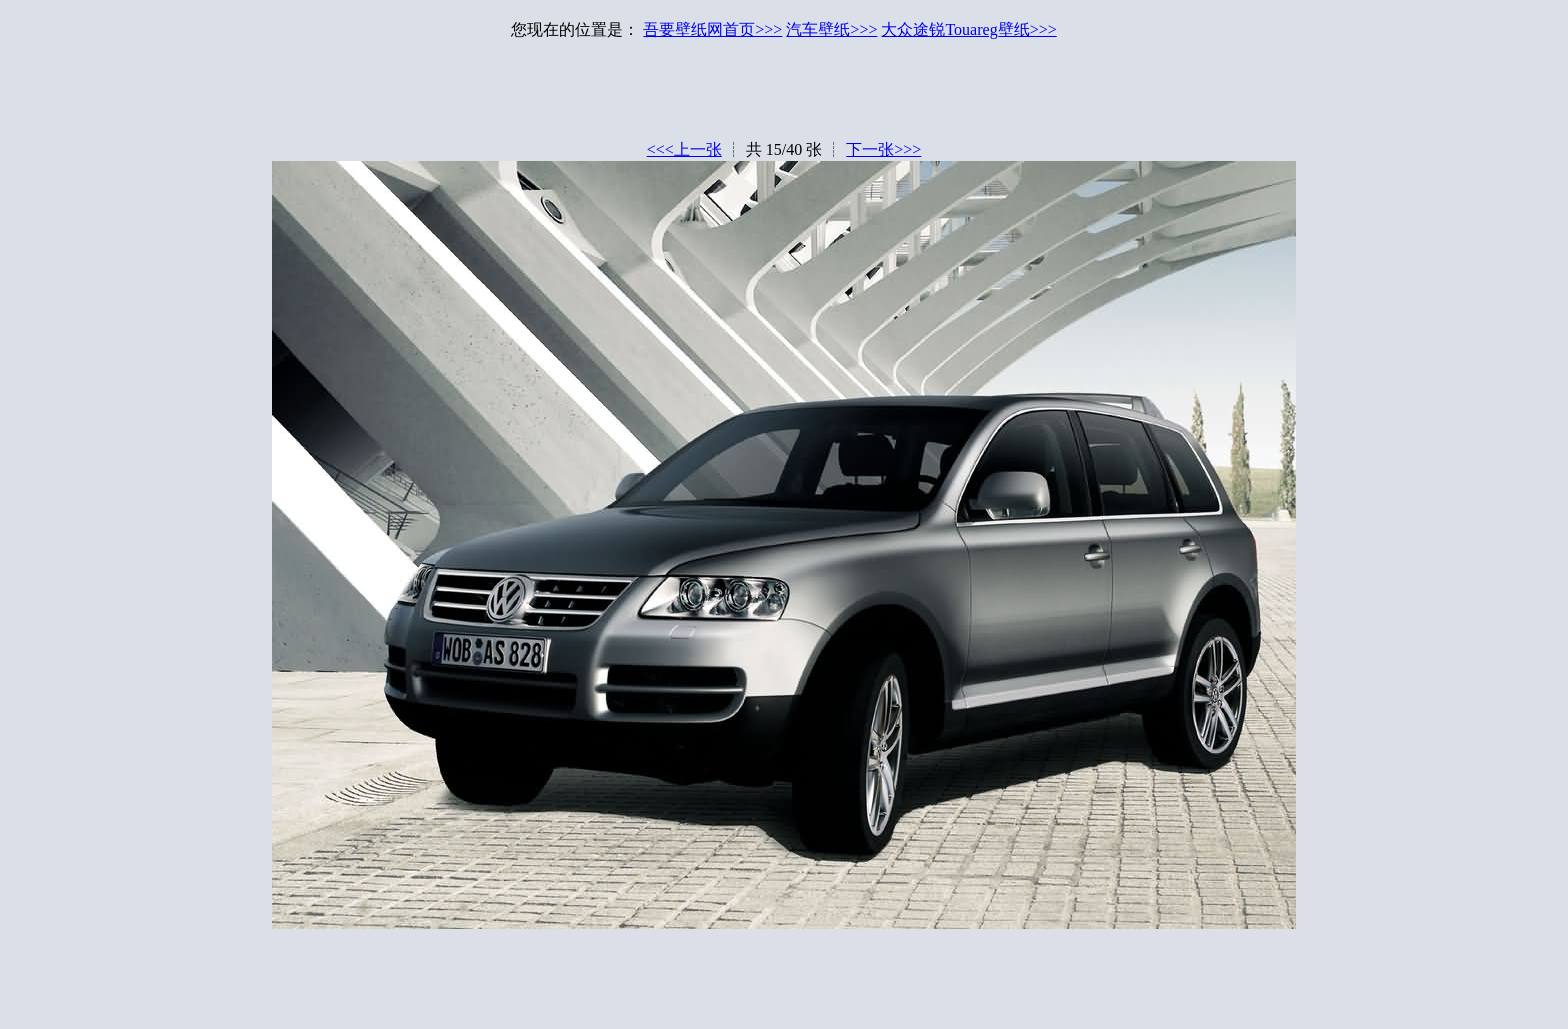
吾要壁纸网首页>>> (712, 29)
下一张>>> (883, 149)
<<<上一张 (684, 149)
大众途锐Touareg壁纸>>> (968, 29)
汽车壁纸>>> (831, 29)
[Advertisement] (784, 95)
